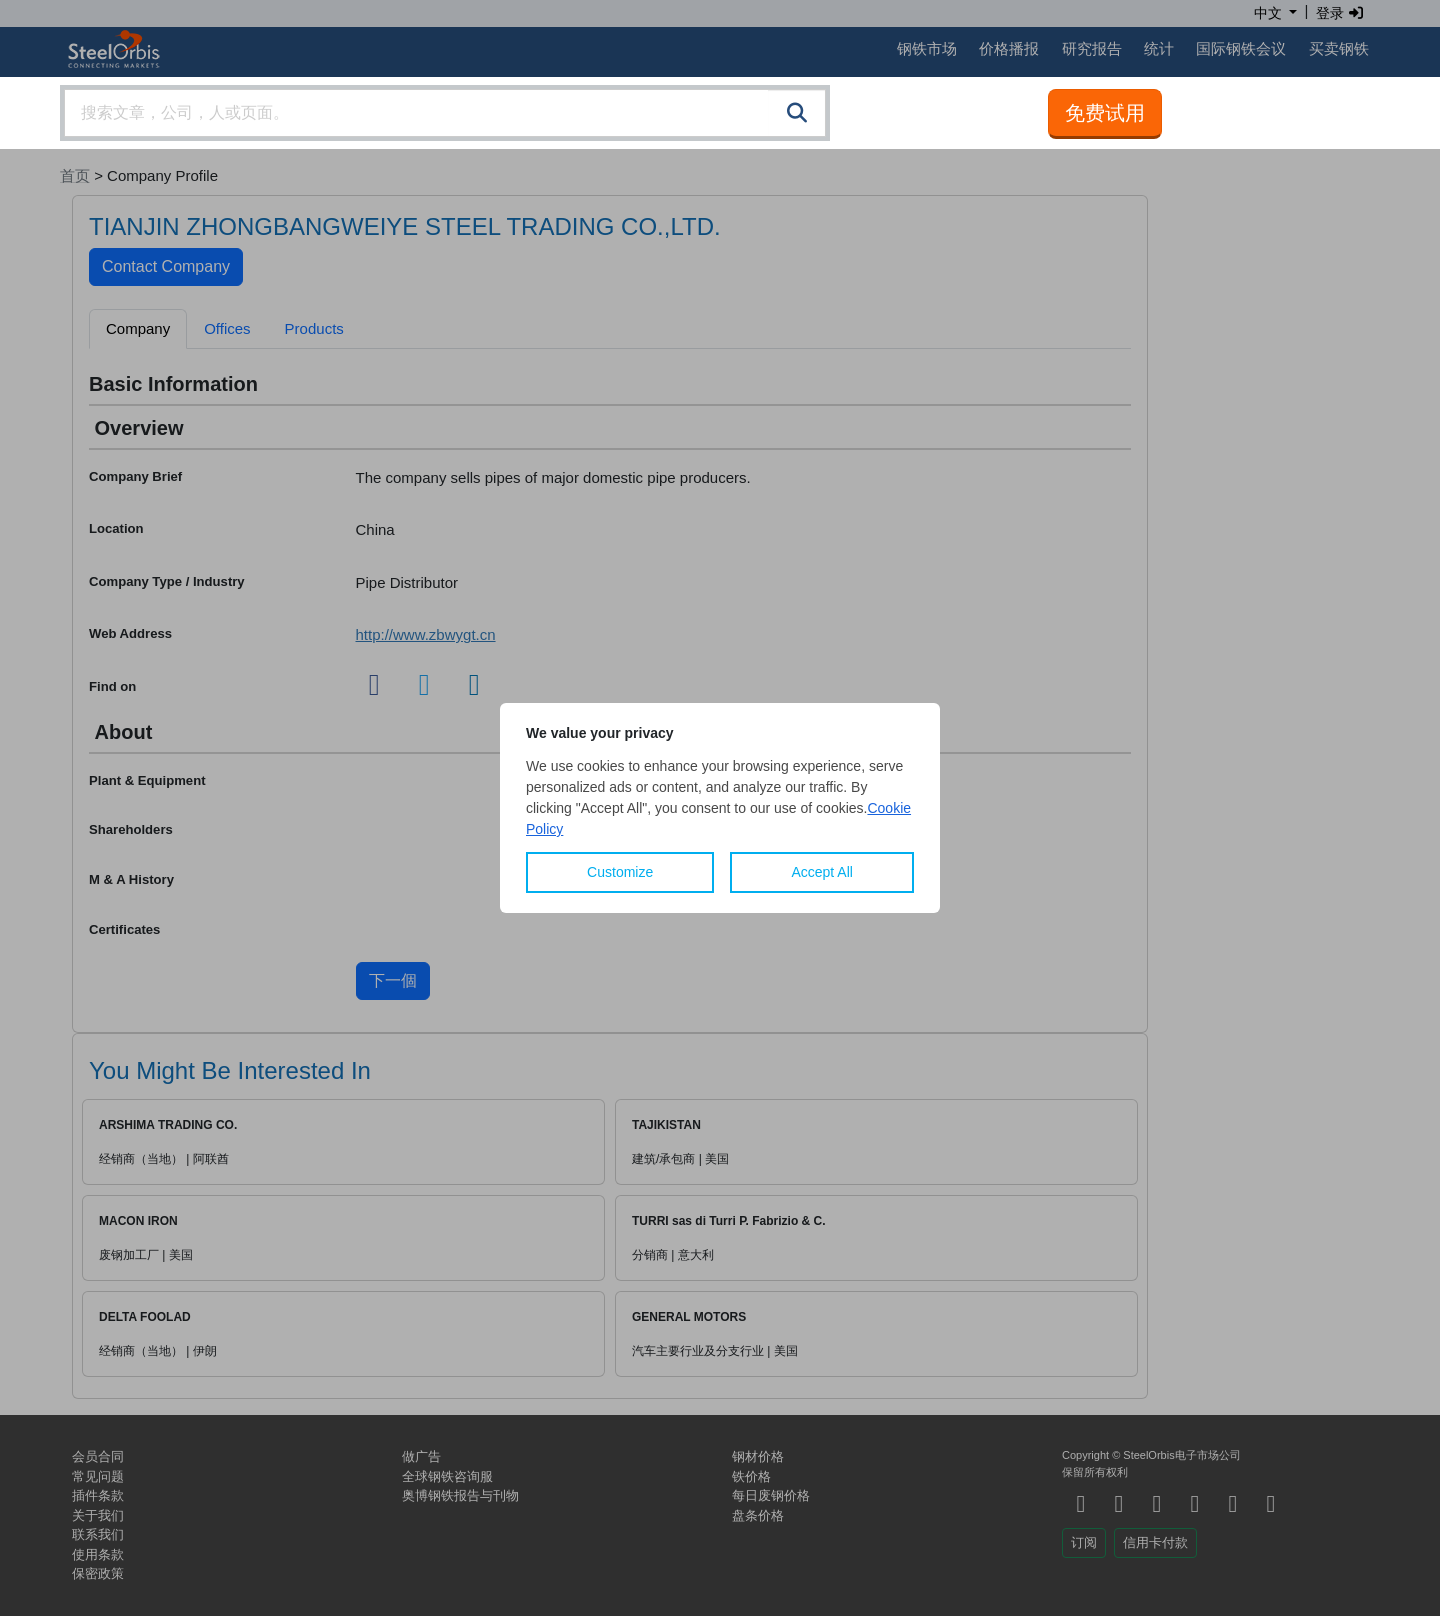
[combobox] (445, 113)
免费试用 (1105, 113)
